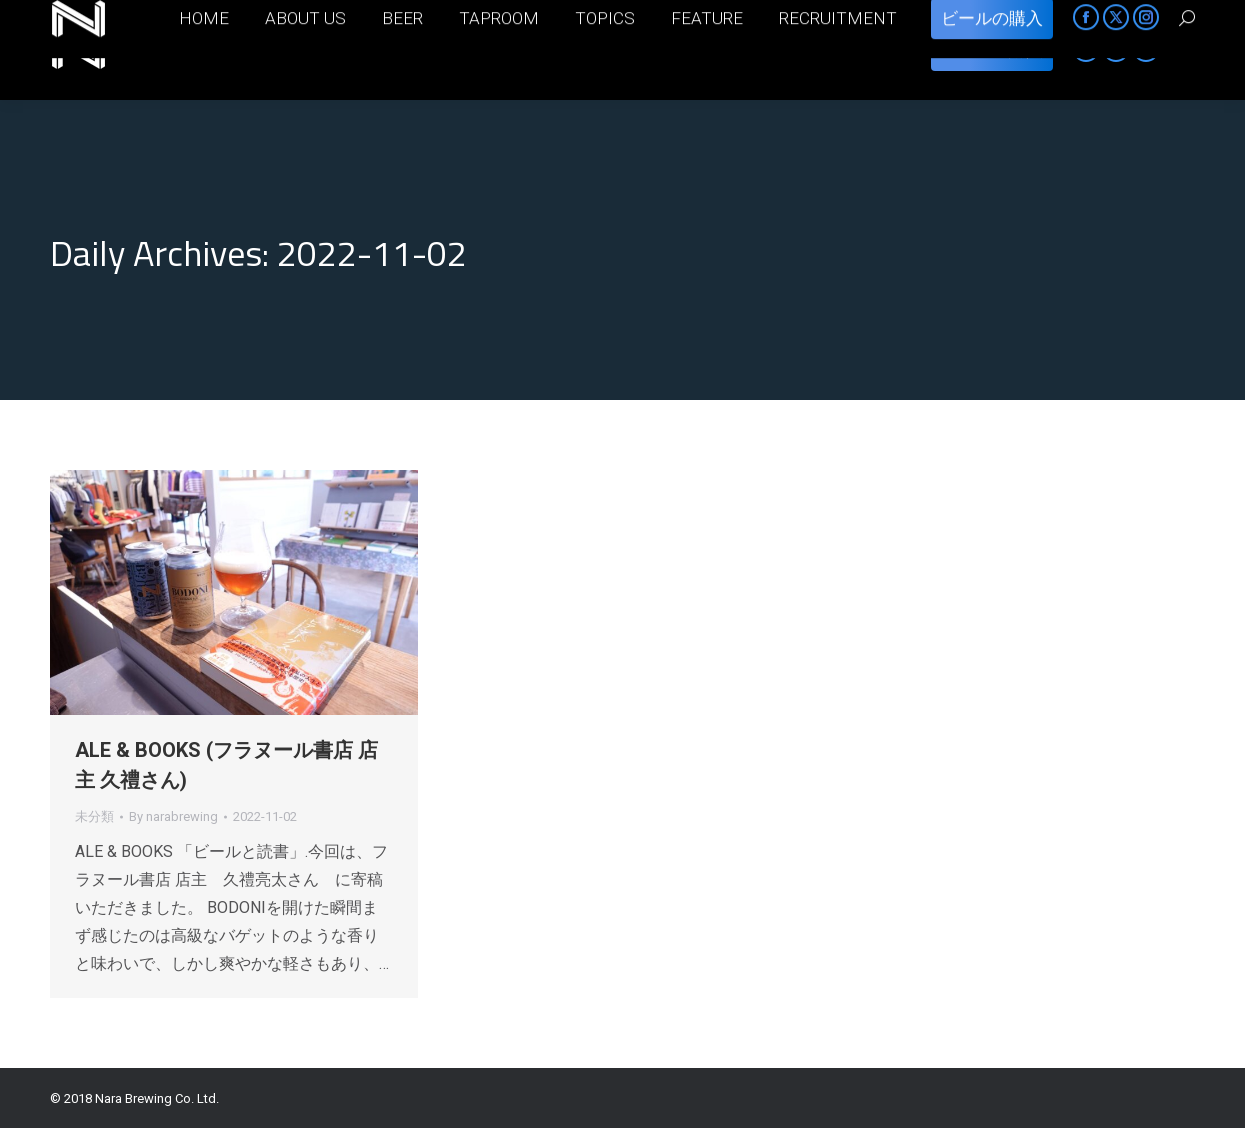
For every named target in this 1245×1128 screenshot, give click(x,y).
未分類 (94, 816)
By (173, 816)
